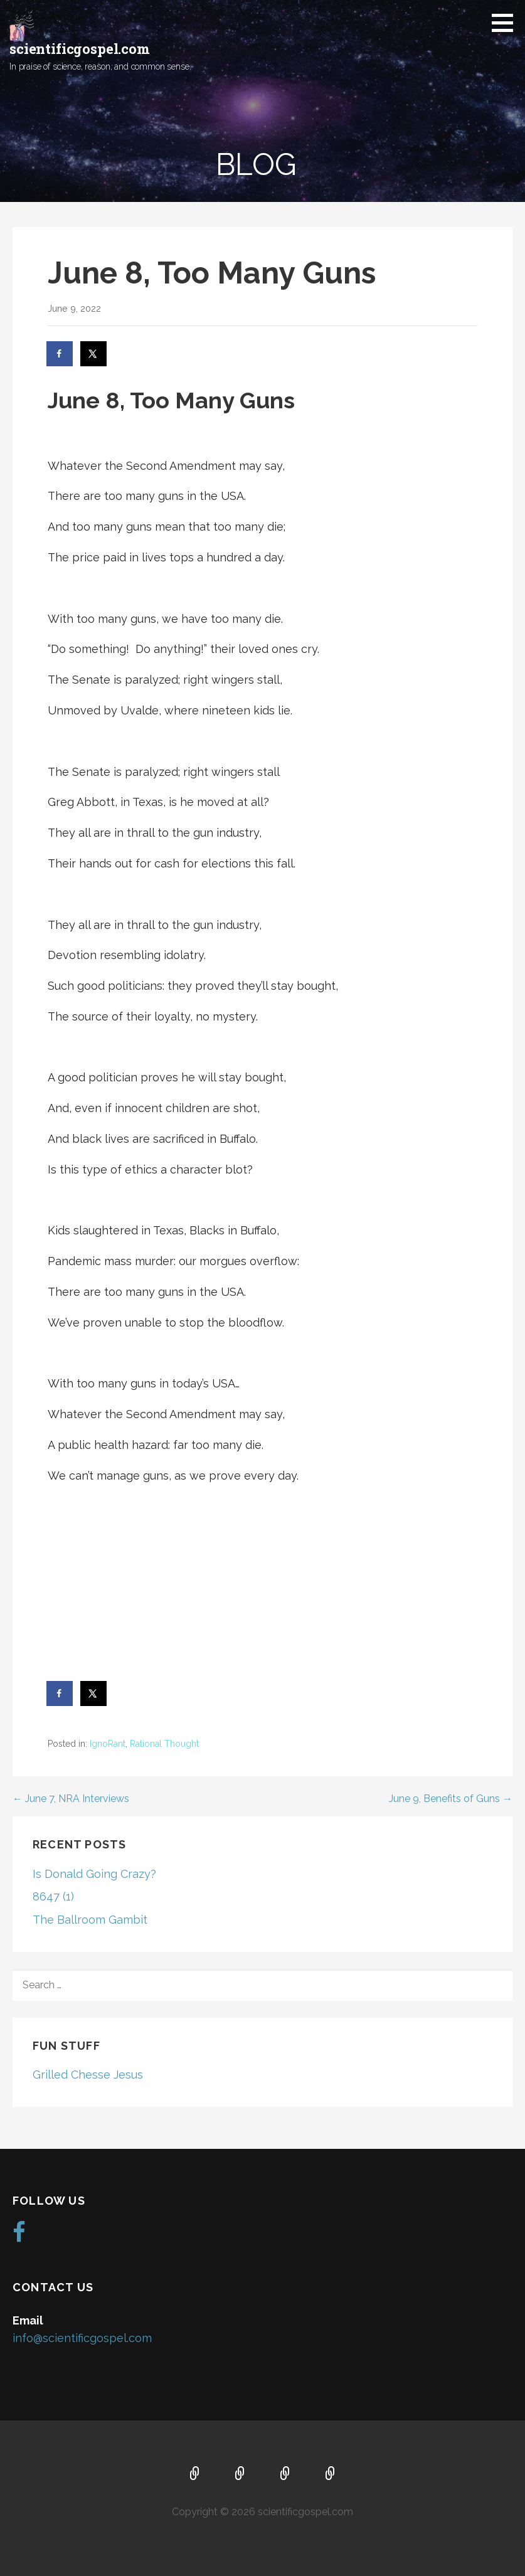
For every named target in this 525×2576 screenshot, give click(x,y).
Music (285, 2474)
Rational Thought (164, 1744)
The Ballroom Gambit (90, 1919)
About (240, 2474)
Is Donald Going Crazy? (94, 1873)
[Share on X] (94, 353)
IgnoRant (107, 1744)
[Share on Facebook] (60, 353)
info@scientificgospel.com (82, 2338)
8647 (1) (53, 1896)
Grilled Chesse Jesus (88, 2074)
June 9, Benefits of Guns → (450, 1799)
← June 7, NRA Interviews (71, 1799)
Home (195, 2474)
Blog (331, 2474)
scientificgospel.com (79, 49)
